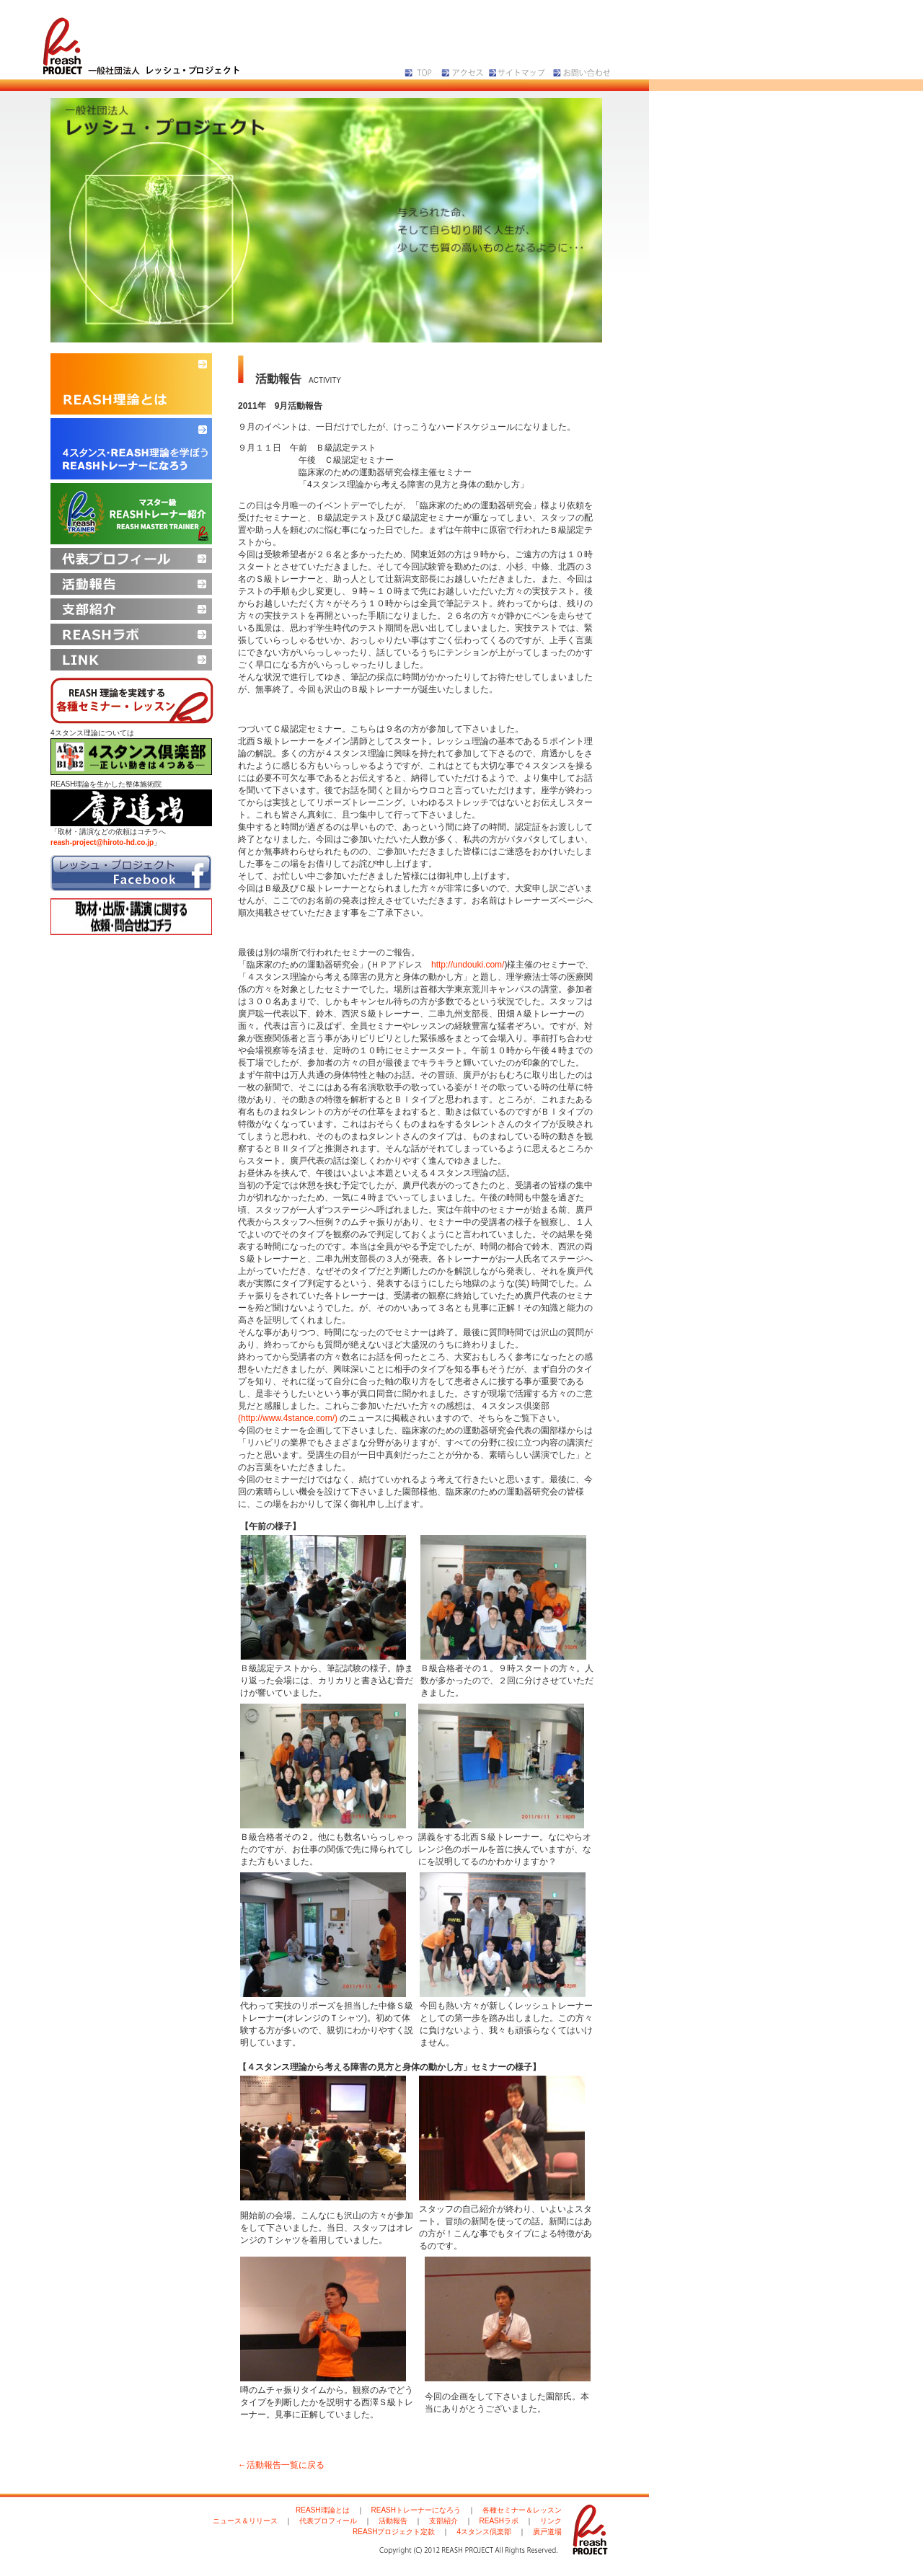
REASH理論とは (322, 2510)
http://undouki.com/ (467, 965)
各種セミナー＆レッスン (522, 2510)
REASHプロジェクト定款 (394, 2532)
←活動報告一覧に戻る (281, 2465)
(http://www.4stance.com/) (287, 1418)
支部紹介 (443, 2521)
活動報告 (393, 2521)
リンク (551, 2521)
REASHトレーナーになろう (416, 2510)
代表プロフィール (328, 2521)
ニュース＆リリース (245, 2521)
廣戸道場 (547, 2532)
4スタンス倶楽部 (483, 2532)
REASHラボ (499, 2521)
